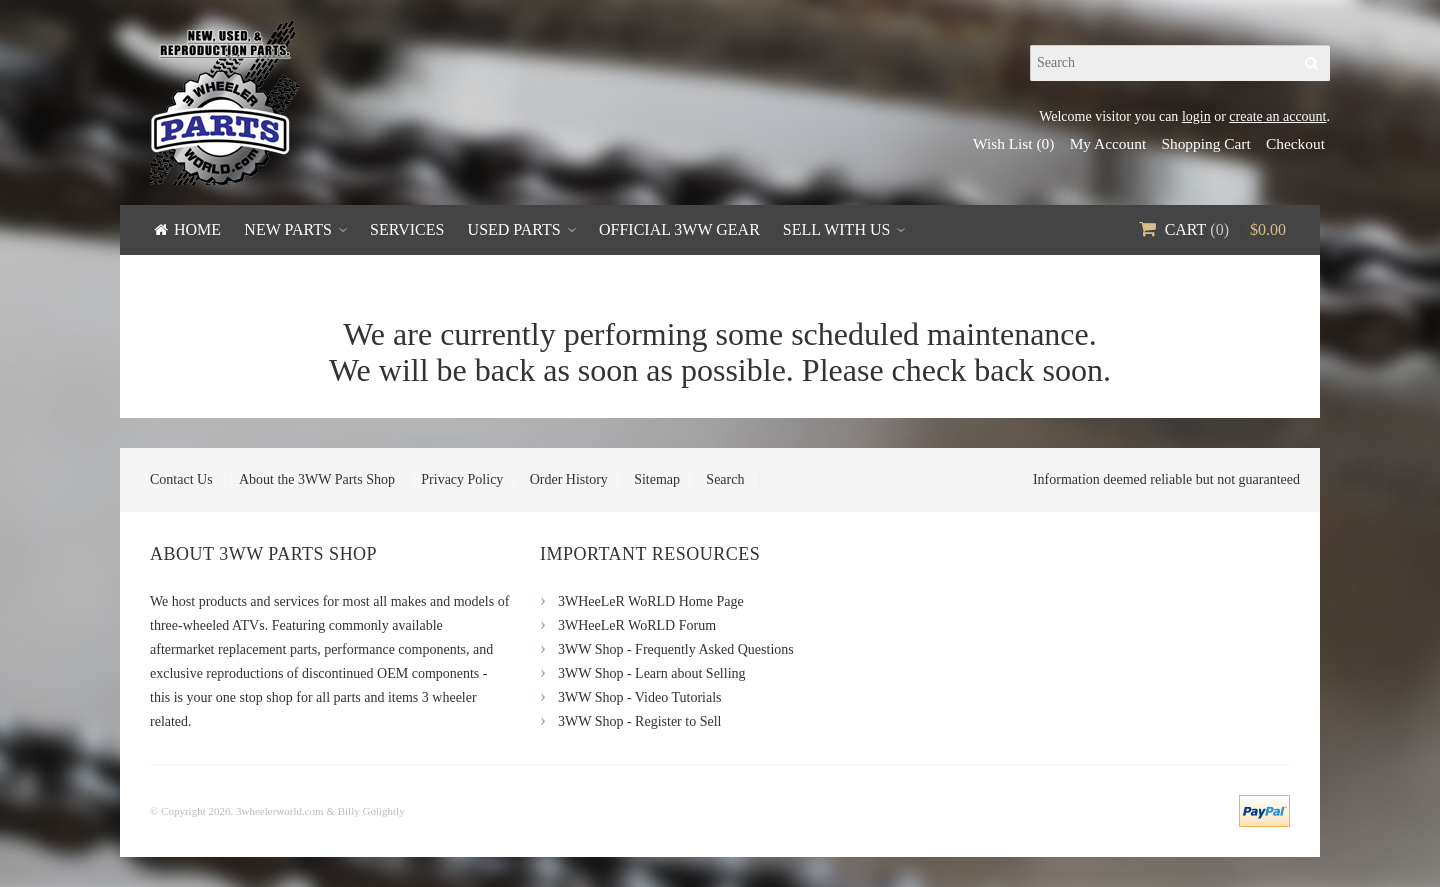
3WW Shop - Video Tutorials (640, 697)
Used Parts (514, 229)
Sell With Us (837, 229)
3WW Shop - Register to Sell (639, 721)
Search (725, 479)
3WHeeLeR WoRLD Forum (637, 625)
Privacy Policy (462, 479)
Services (407, 229)
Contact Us (181, 479)
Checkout (1295, 143)
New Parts (288, 229)
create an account (1277, 116)
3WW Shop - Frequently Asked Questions (676, 649)
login (1196, 116)
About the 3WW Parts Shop (317, 479)
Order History (569, 479)
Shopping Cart (1205, 143)
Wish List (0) (1013, 143)
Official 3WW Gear (679, 229)
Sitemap (657, 479)
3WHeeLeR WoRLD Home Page (651, 601)
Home (197, 229)
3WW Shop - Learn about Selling (652, 673)
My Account (1108, 143)
